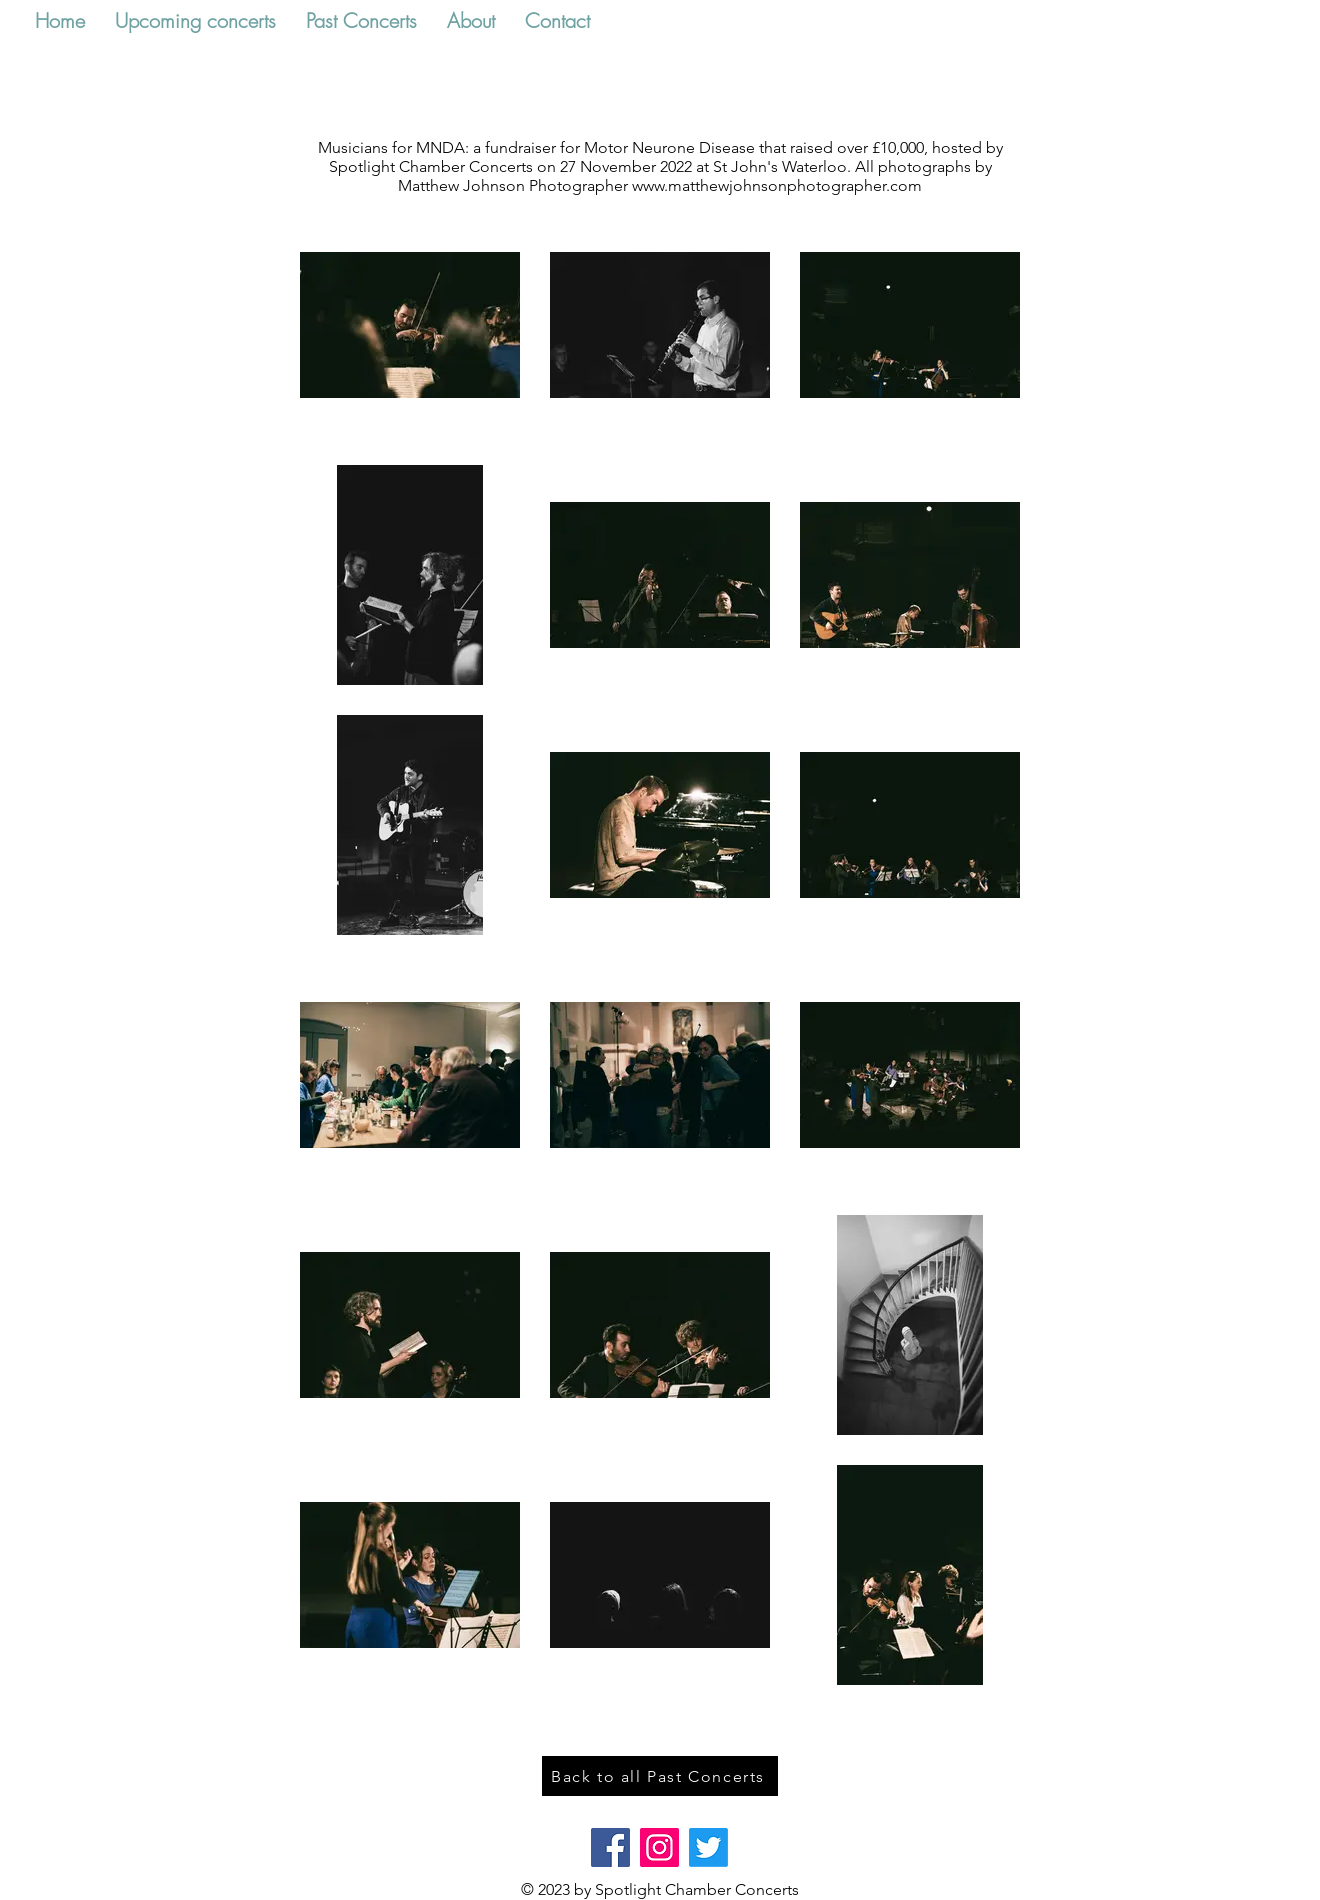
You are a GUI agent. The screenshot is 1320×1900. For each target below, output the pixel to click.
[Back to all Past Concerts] (660, 1776)
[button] (195, 20)
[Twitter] (708, 1847)
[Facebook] (610, 1847)
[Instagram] (659, 1847)
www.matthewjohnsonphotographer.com (777, 185)
